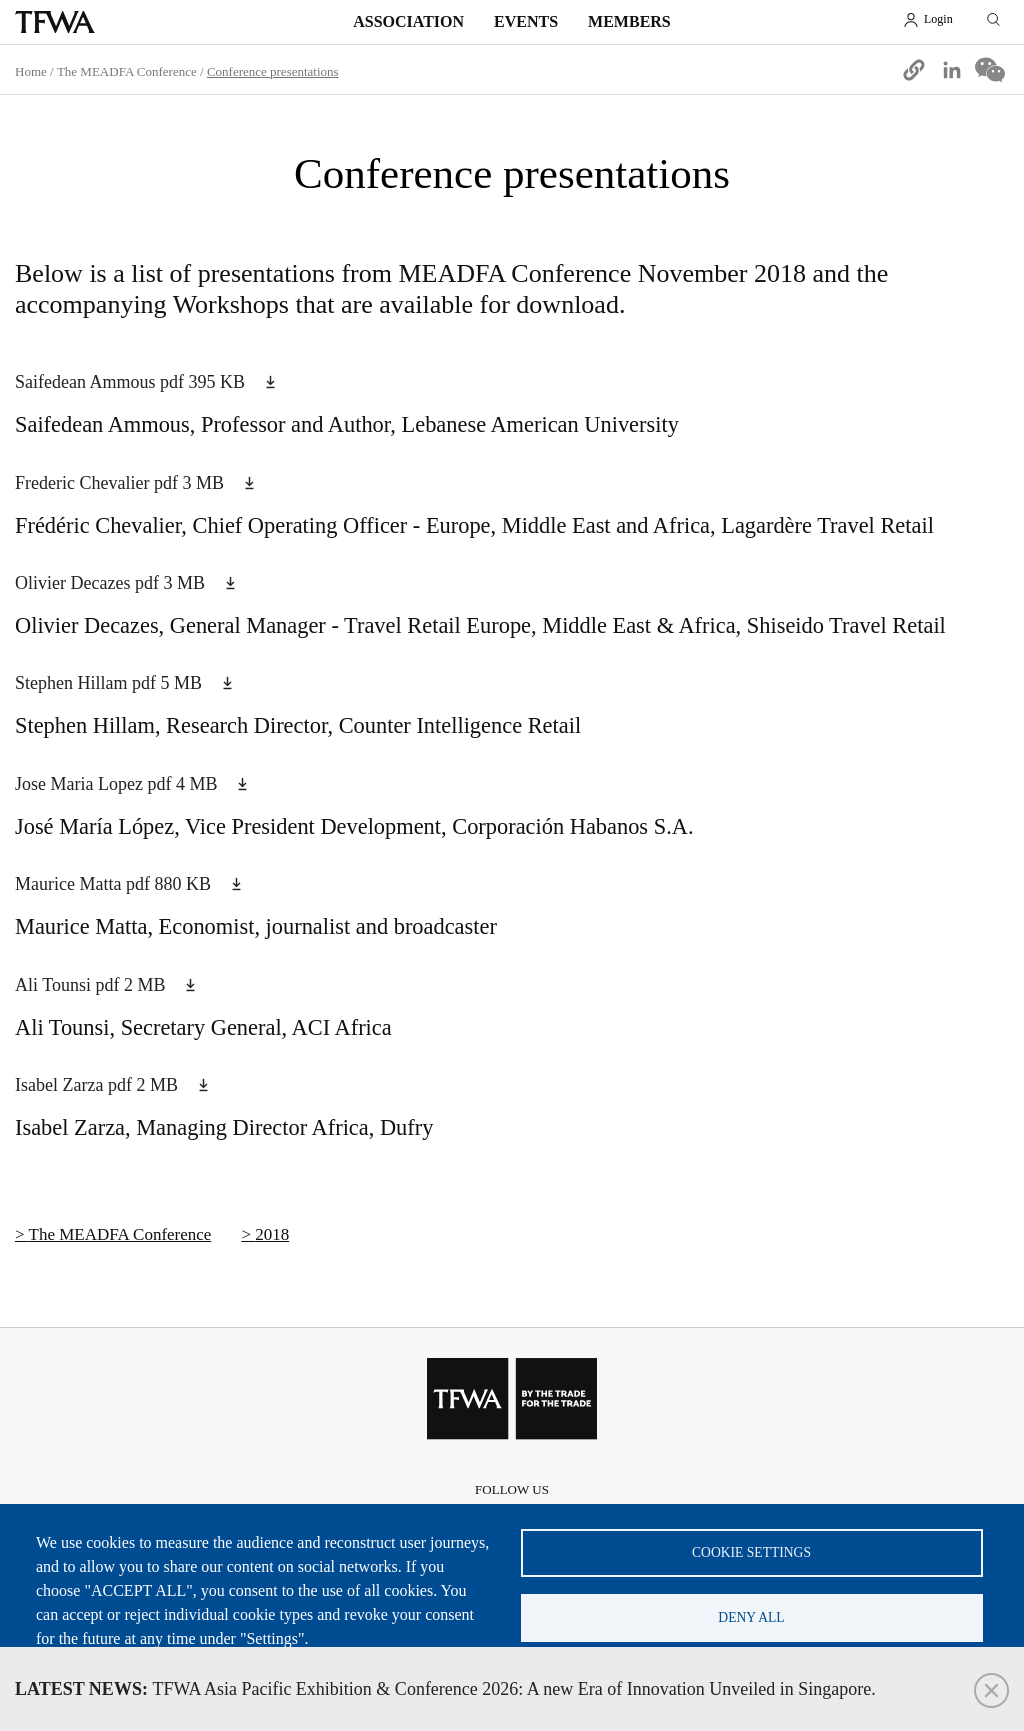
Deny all (751, 1617)
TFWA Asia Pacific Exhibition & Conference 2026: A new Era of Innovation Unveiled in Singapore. (445, 1689)
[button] (914, 70)
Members (629, 21)
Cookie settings (751, 1552)
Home (31, 71)
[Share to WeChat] (990, 70)
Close (991, 1690)
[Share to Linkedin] (952, 70)
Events (526, 21)
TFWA (55, 22)
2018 (272, 1234)
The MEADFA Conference (127, 71)
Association (408, 21)
